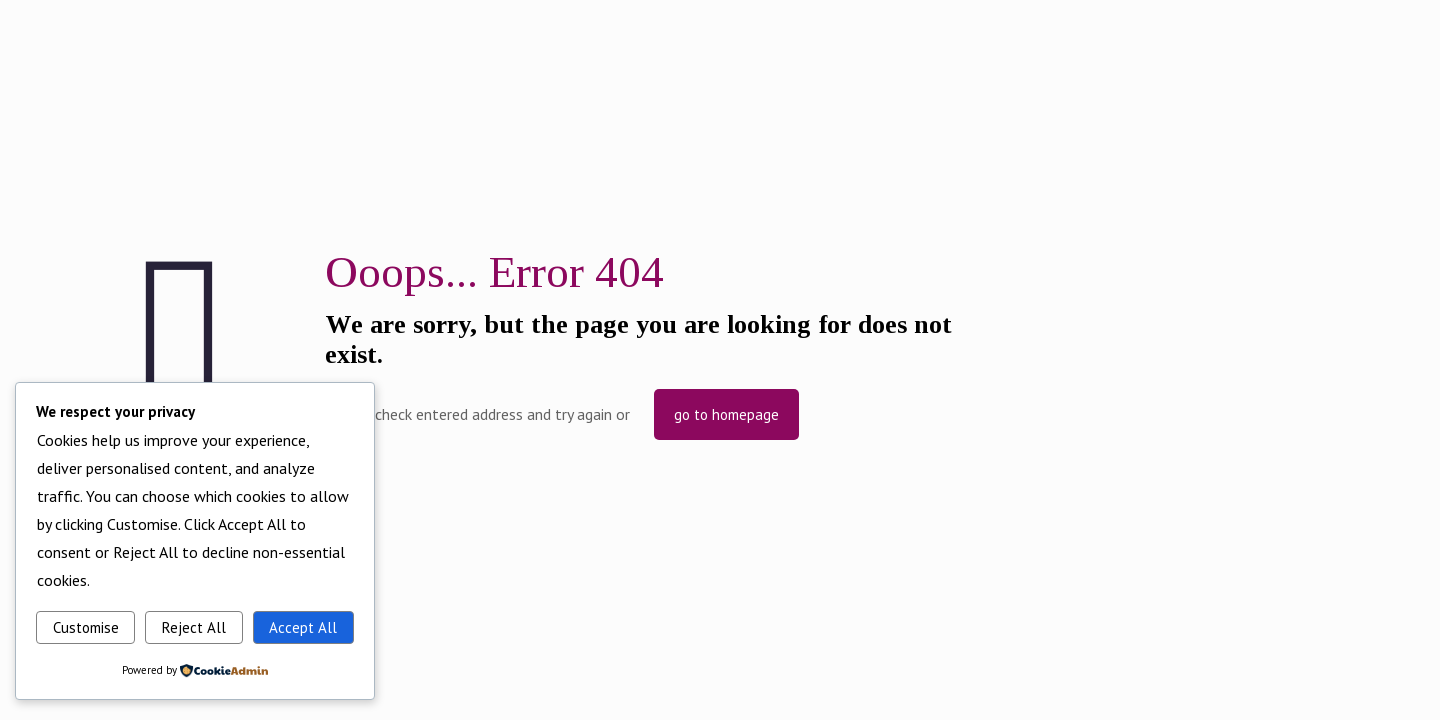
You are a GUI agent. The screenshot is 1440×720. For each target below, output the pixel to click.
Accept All (303, 627)
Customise (86, 627)
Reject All (194, 627)
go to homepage (726, 414)
